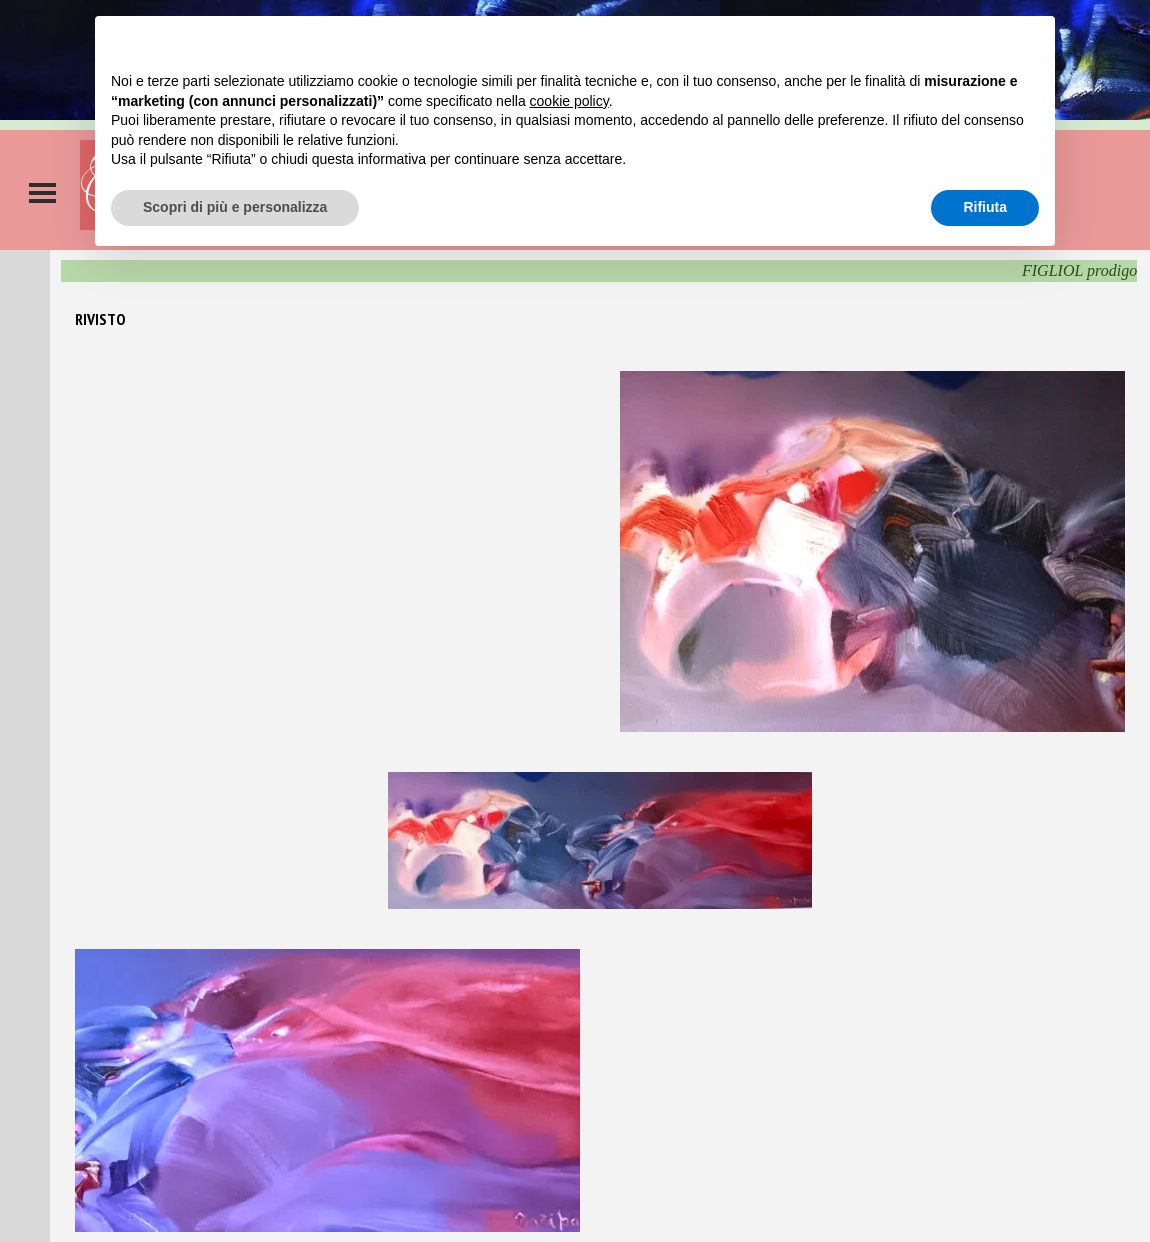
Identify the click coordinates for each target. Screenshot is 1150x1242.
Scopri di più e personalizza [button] (235, 207)
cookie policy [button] (569, 101)
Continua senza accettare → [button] (946, 41)
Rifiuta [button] (985, 207)
